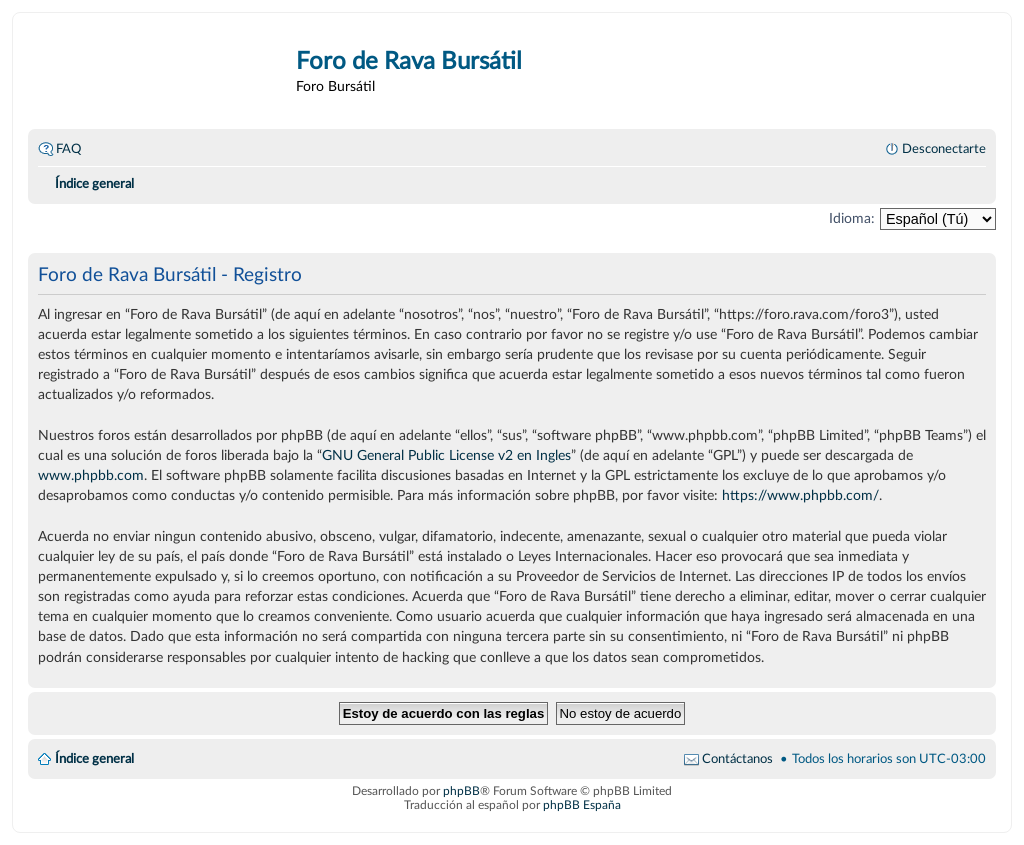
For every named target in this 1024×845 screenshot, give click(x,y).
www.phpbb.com (91, 475)
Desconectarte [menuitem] (944, 149)
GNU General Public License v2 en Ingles (446, 455)
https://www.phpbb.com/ (800, 495)
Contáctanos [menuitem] (737, 759)
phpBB (461, 791)
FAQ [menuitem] (68, 149)
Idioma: (852, 218)
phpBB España (582, 805)
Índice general (94, 759)
